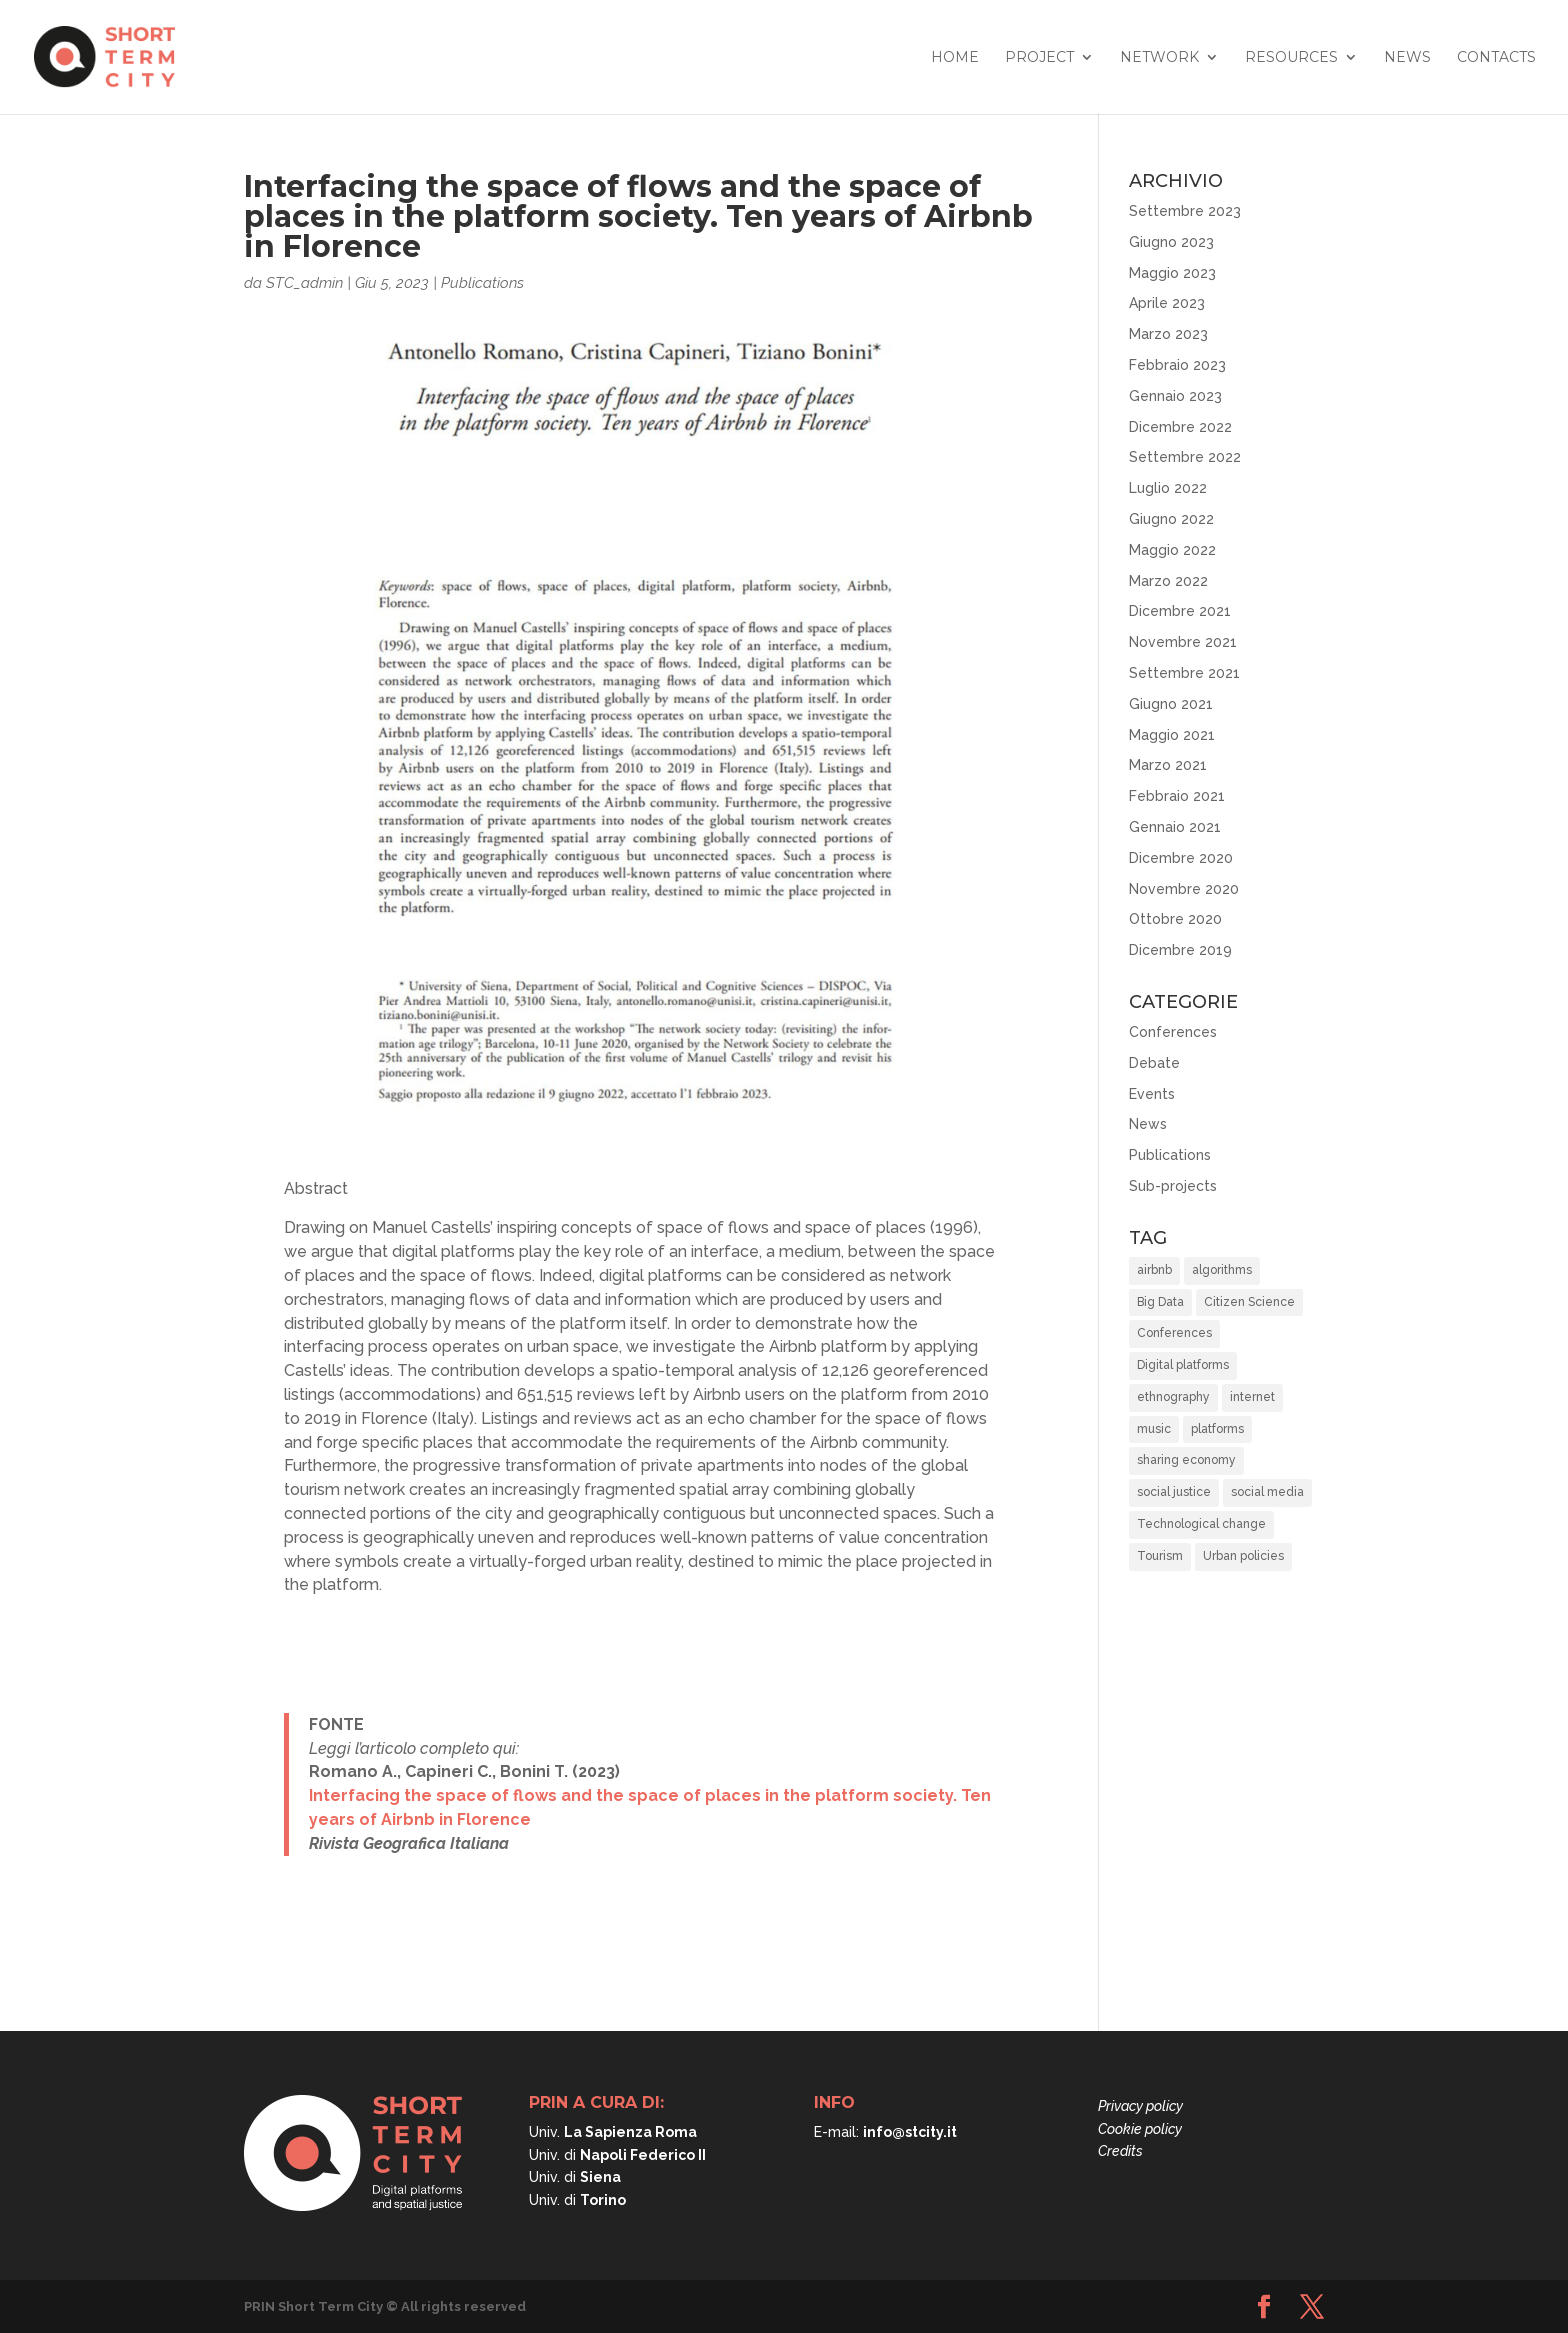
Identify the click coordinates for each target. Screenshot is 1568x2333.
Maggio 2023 (1172, 273)
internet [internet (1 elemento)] (1252, 1397)
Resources (1291, 58)
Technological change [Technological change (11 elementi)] (1201, 1524)
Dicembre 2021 (1180, 611)
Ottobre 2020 (1175, 919)
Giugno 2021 (1171, 704)
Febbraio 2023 (1177, 365)
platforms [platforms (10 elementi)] (1217, 1429)
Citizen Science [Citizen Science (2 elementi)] (1249, 1302)
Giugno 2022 (1171, 519)
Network (1159, 58)
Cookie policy (1140, 2129)
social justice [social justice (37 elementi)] (1174, 1492)
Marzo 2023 (1168, 334)
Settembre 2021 (1184, 673)
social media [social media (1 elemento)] (1267, 1492)
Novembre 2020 (1184, 889)
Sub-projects (1173, 1186)
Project (1039, 58)
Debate (1154, 1063)
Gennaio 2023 (1175, 396)
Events (1152, 1094)
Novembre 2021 (1183, 642)
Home (955, 58)
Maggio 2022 (1172, 550)
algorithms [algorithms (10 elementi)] (1222, 1270)
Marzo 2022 (1168, 581)
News (1407, 58)
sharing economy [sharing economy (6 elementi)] (1186, 1460)
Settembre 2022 (1185, 457)
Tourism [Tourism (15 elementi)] (1160, 1556)
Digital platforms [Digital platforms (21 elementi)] (1183, 1365)
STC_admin (304, 283)
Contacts (1496, 58)
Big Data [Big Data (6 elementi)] (1160, 1302)
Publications (482, 283)
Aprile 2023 (1167, 303)
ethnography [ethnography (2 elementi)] (1173, 1397)
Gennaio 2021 (1175, 827)
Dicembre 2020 (1181, 858)
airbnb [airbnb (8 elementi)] (1154, 1270)
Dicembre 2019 (1180, 950)
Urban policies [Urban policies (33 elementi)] (1243, 1556)
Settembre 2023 (1185, 211)
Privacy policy (1140, 2106)
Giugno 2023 (1171, 242)
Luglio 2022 (1168, 488)
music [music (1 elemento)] (1154, 1429)
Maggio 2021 (1172, 735)
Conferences (1173, 1032)
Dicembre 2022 (1180, 427)
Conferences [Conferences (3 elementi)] (1174, 1333)
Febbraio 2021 (1177, 796)
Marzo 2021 (1168, 765)
